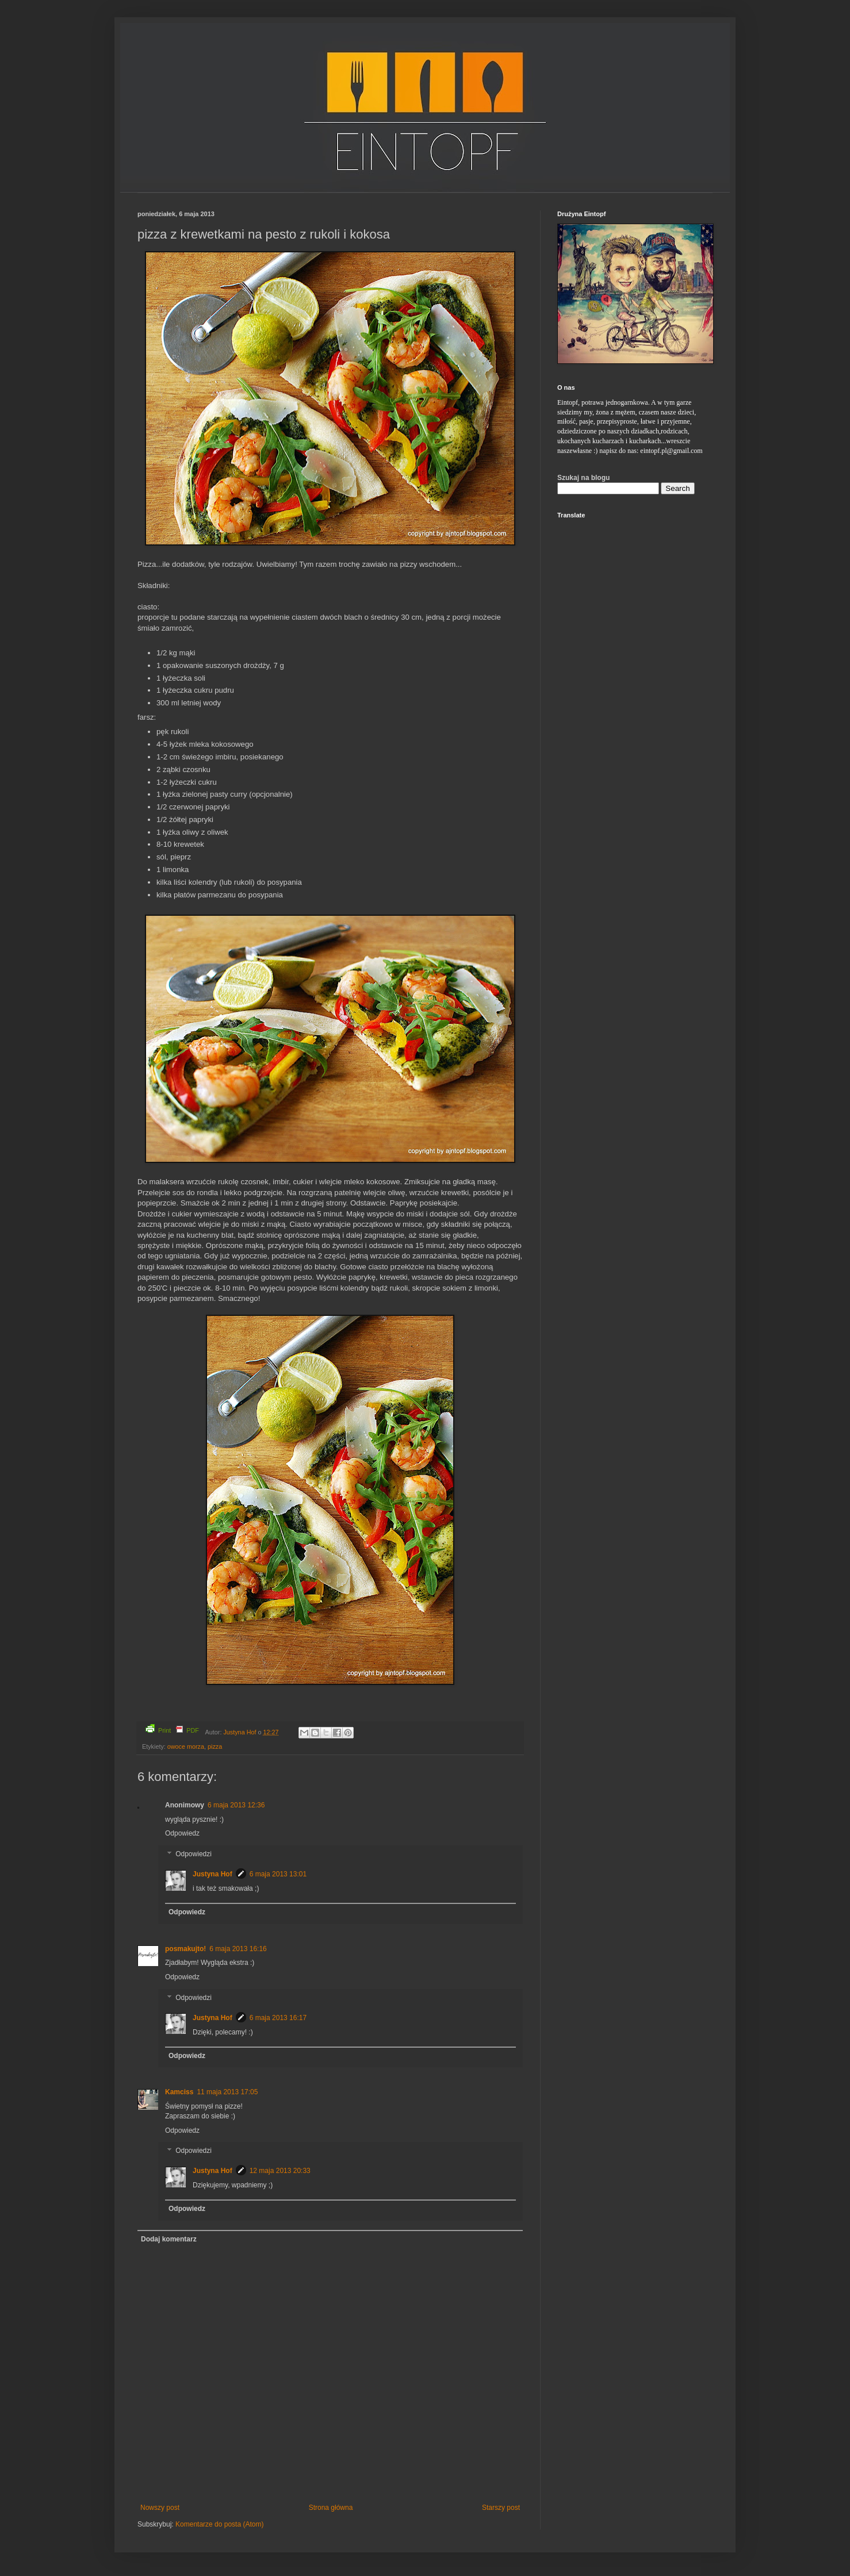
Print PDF (172, 1729)
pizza (215, 1746)
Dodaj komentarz (169, 2239)
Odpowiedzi (193, 1854)
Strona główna (331, 2508)
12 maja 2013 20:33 (280, 2171)
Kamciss (179, 2092)
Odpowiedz (182, 1833)
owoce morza (185, 1746)
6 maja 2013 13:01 (278, 1874)
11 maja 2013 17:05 (227, 2092)
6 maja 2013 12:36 (236, 1805)
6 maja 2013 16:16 (237, 1949)
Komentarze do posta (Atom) (219, 2524)
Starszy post (501, 2508)
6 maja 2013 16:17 (278, 2018)
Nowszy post (159, 2508)
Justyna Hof (240, 1732)
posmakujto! (185, 1949)
